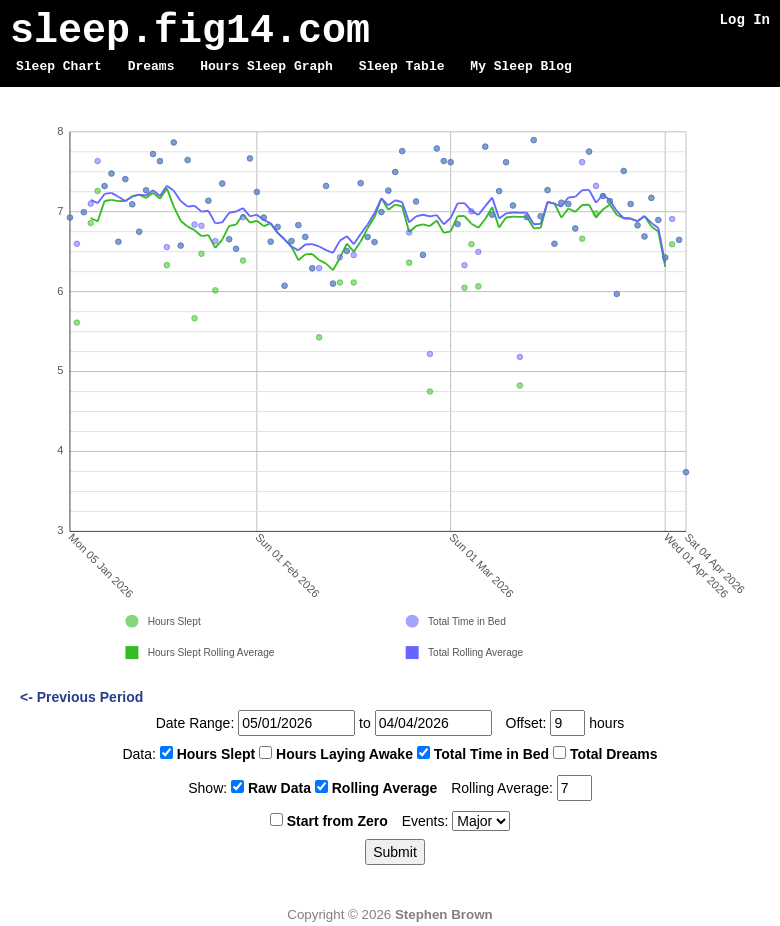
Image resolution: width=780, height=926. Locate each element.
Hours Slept (216, 754)
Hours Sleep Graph (266, 67)
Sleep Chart (59, 67)
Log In (745, 19)
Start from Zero (337, 821)
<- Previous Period (81, 697)
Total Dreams (614, 754)
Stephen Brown (444, 914)
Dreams (151, 67)
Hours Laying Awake (344, 754)
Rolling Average (385, 788)
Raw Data (279, 788)
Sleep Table (402, 67)
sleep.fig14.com (190, 31)
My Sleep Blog (520, 67)
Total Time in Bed (491, 754)
